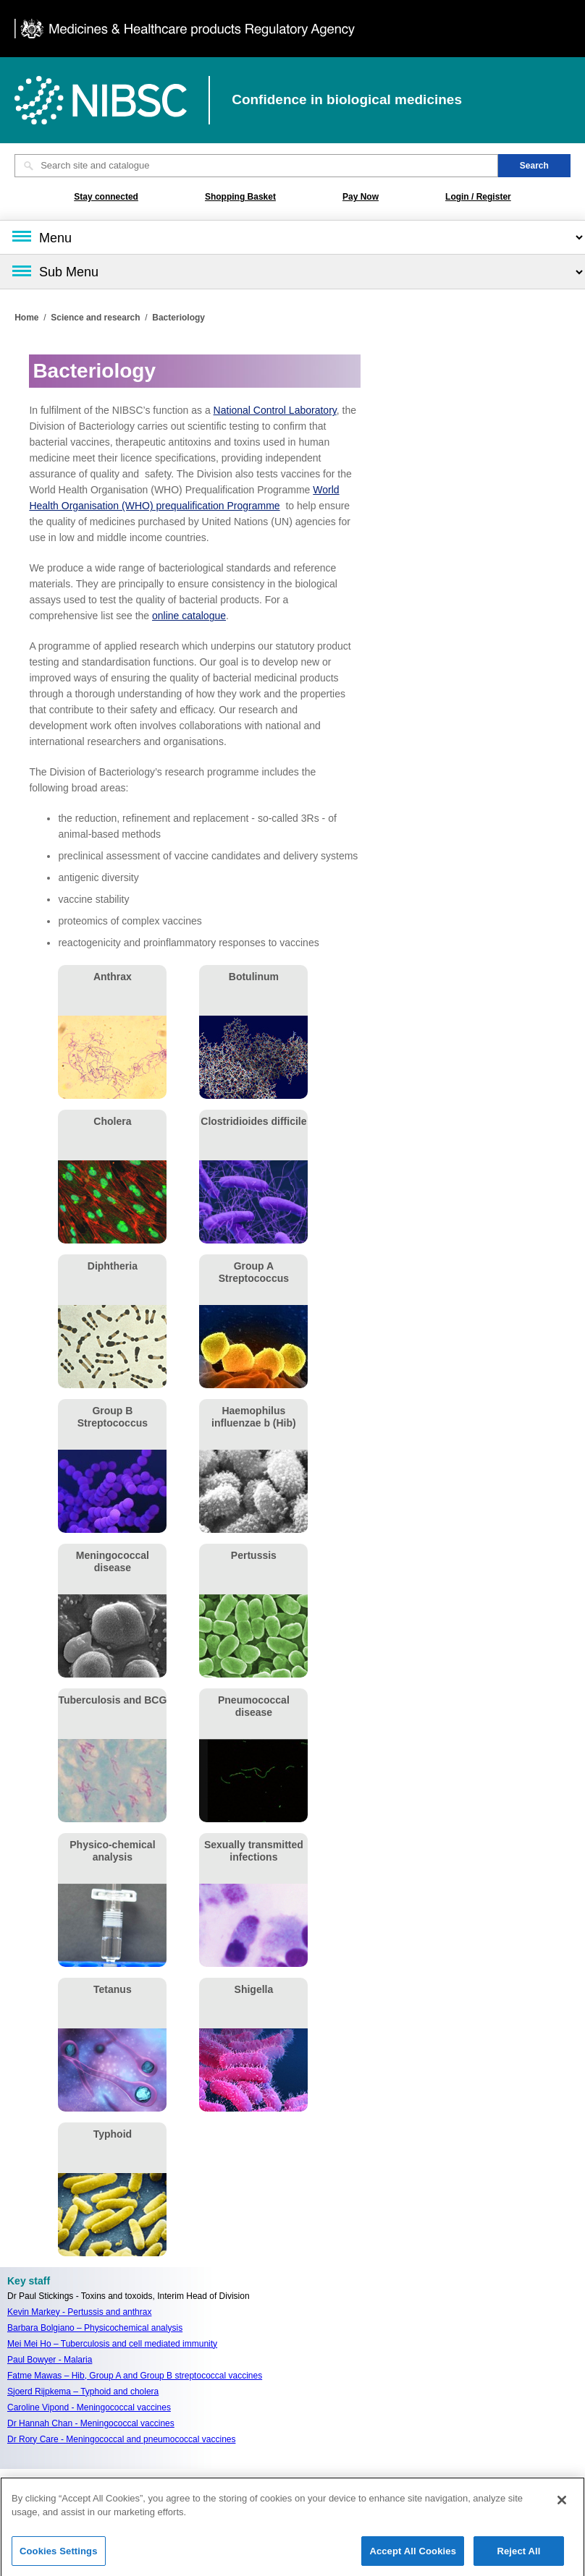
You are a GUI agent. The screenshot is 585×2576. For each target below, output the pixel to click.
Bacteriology (178, 318)
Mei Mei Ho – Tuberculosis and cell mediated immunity (112, 2344)
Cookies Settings (59, 2556)
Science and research (95, 318)
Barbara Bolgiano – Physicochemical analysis (94, 2328)
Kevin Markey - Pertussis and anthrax (79, 2312)
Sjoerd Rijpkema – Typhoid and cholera (83, 2391)
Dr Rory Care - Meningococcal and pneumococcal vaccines (121, 2439)
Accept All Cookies (412, 2556)
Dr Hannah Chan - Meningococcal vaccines (90, 2423)
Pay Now (360, 197)
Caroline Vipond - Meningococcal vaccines (89, 2407)
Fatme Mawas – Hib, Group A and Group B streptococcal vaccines (134, 2376)
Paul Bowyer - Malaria (49, 2360)
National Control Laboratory (275, 410)
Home (26, 318)
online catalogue (189, 615)
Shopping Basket (240, 197)
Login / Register (478, 197)
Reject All (518, 2556)
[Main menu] (292, 237)
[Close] (562, 2506)
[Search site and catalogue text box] (256, 165)
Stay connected (106, 197)
